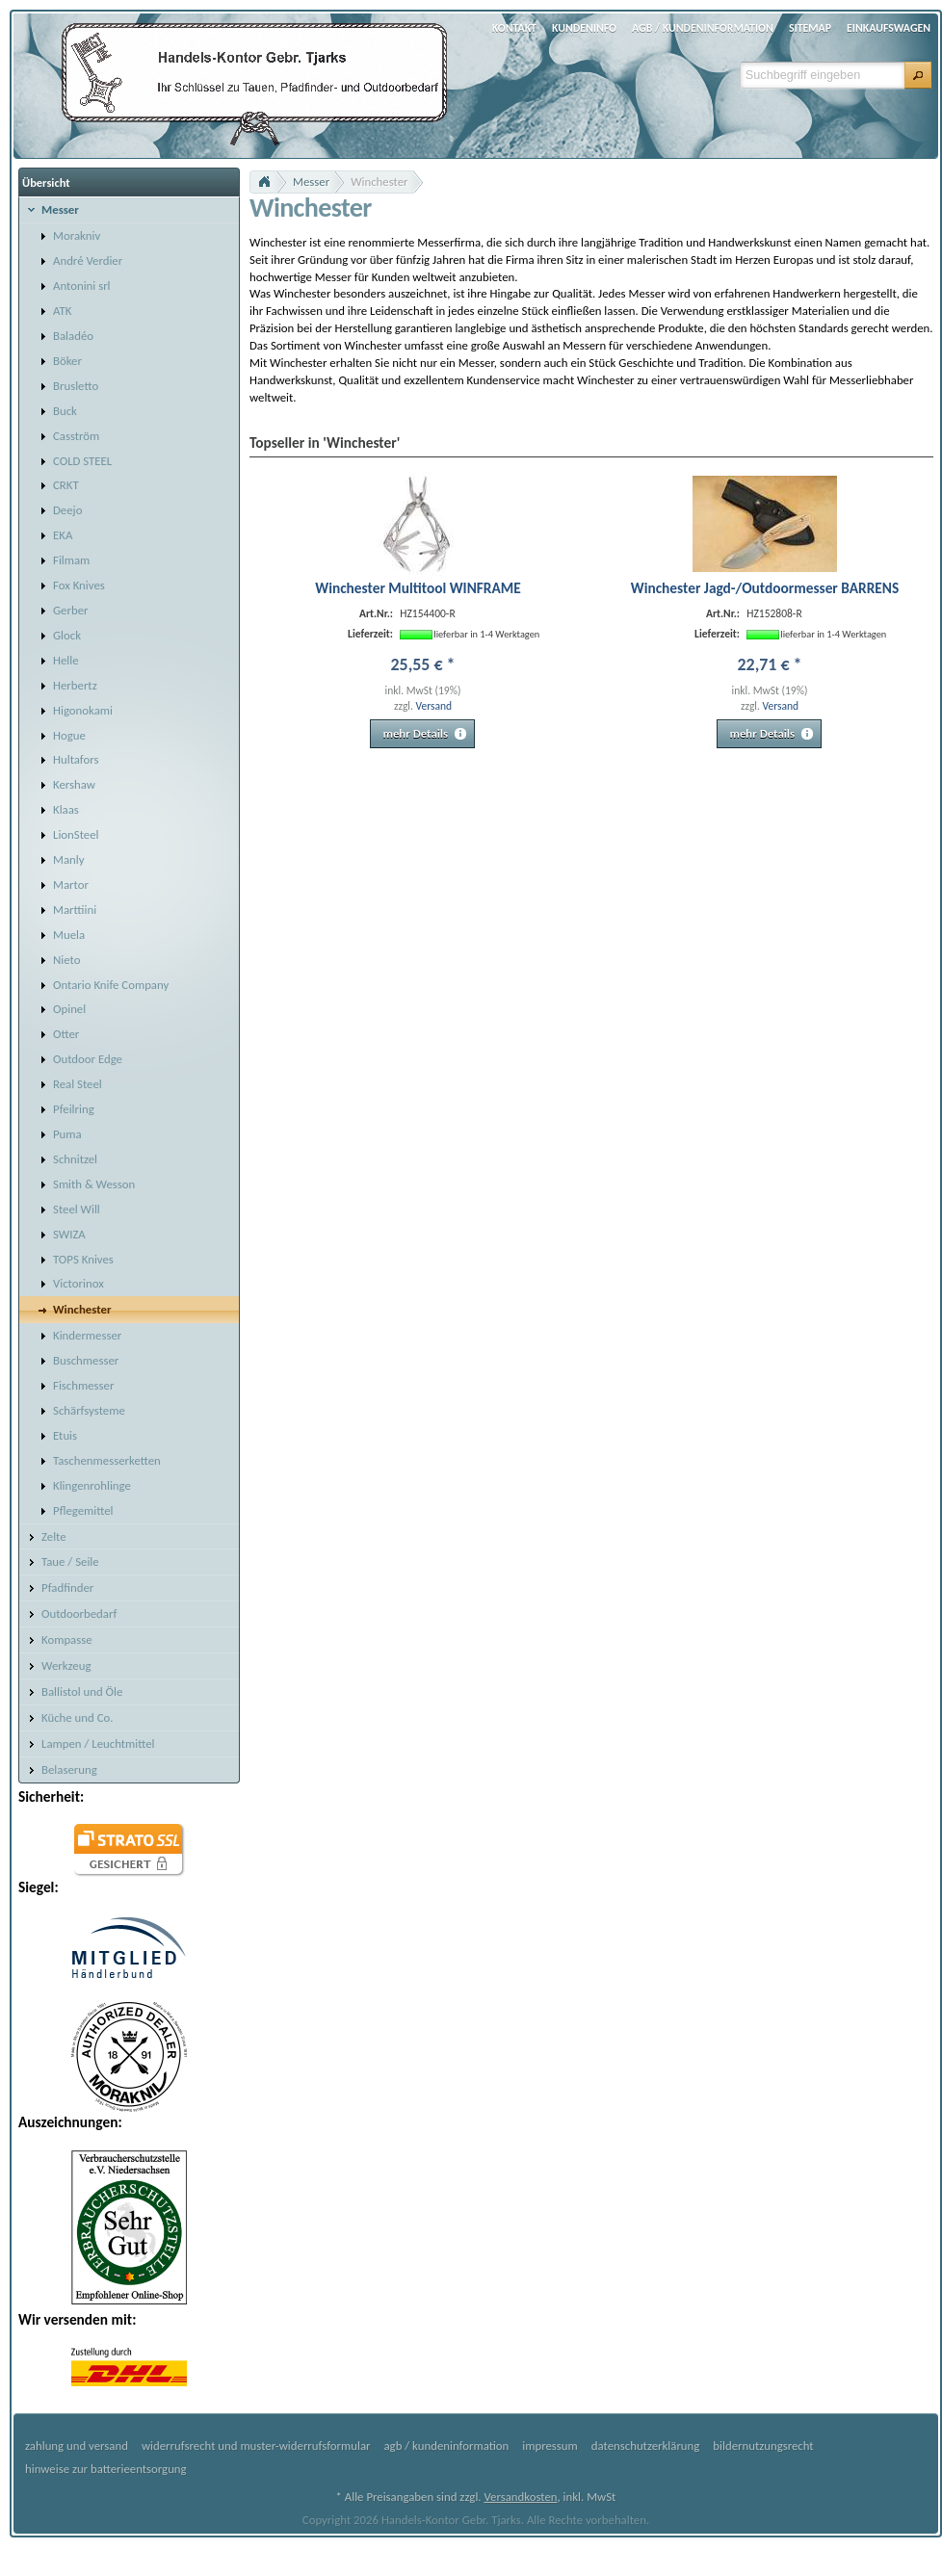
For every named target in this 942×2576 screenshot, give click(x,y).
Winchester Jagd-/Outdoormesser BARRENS (765, 588)
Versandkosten (520, 2496)
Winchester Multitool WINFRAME (418, 588)
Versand (433, 706)
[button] (917, 75)
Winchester (379, 181)
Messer (311, 181)
